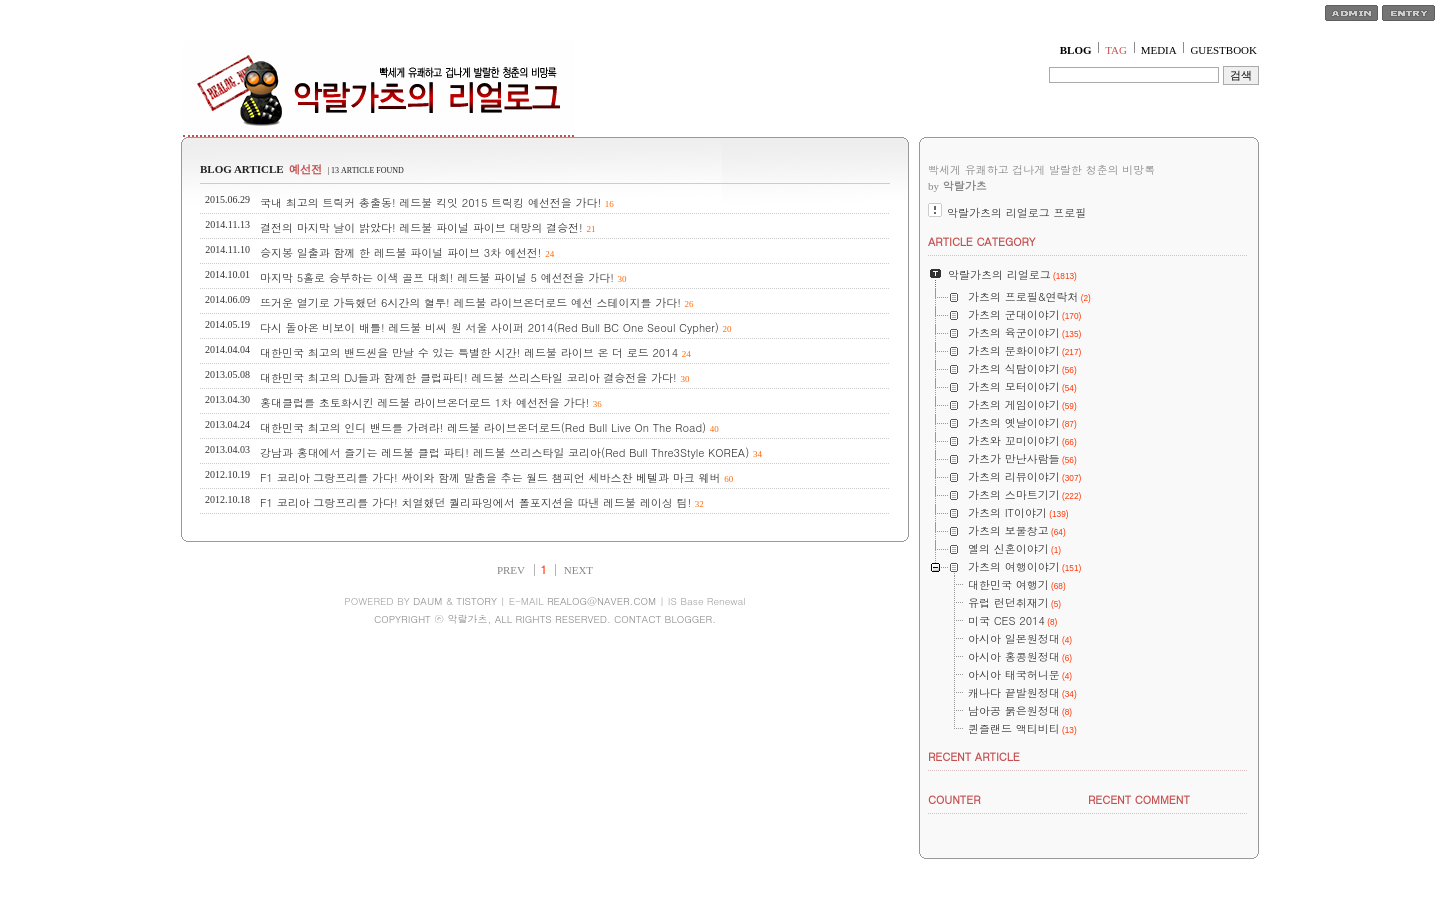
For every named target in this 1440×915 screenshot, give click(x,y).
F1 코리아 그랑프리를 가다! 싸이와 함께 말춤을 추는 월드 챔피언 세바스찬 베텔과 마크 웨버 (490, 477)
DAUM (427, 601)
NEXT (578, 570)
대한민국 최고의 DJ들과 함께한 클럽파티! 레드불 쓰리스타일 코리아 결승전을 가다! (468, 377)
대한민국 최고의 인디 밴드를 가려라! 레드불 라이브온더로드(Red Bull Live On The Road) (483, 427)
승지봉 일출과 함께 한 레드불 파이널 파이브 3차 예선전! (400, 252)
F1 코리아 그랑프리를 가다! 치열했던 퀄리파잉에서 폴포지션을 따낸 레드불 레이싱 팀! (475, 502)
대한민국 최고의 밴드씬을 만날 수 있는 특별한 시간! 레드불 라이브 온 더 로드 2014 (469, 352)
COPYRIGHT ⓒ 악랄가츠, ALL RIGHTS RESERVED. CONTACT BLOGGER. (545, 619)
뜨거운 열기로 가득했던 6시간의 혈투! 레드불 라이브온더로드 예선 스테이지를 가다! (470, 302)
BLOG (1076, 50)
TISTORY (476, 601)
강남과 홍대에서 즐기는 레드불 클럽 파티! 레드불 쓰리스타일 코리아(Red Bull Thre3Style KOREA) (504, 452)
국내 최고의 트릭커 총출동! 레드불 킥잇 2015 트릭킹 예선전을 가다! (430, 202)
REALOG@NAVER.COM (601, 601)
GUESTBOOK (1223, 50)
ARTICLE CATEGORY (981, 241)
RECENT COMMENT (1139, 799)
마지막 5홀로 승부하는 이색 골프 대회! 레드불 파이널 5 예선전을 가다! (437, 277)
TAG (1116, 50)
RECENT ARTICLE (974, 756)
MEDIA (1159, 50)
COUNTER (954, 799)
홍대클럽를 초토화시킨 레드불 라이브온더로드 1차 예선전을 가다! (424, 402)
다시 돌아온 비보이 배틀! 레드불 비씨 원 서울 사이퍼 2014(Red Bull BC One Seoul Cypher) (489, 327)
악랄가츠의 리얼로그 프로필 (1016, 212)
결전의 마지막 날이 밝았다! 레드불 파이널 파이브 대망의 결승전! (421, 227)
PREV (511, 570)
